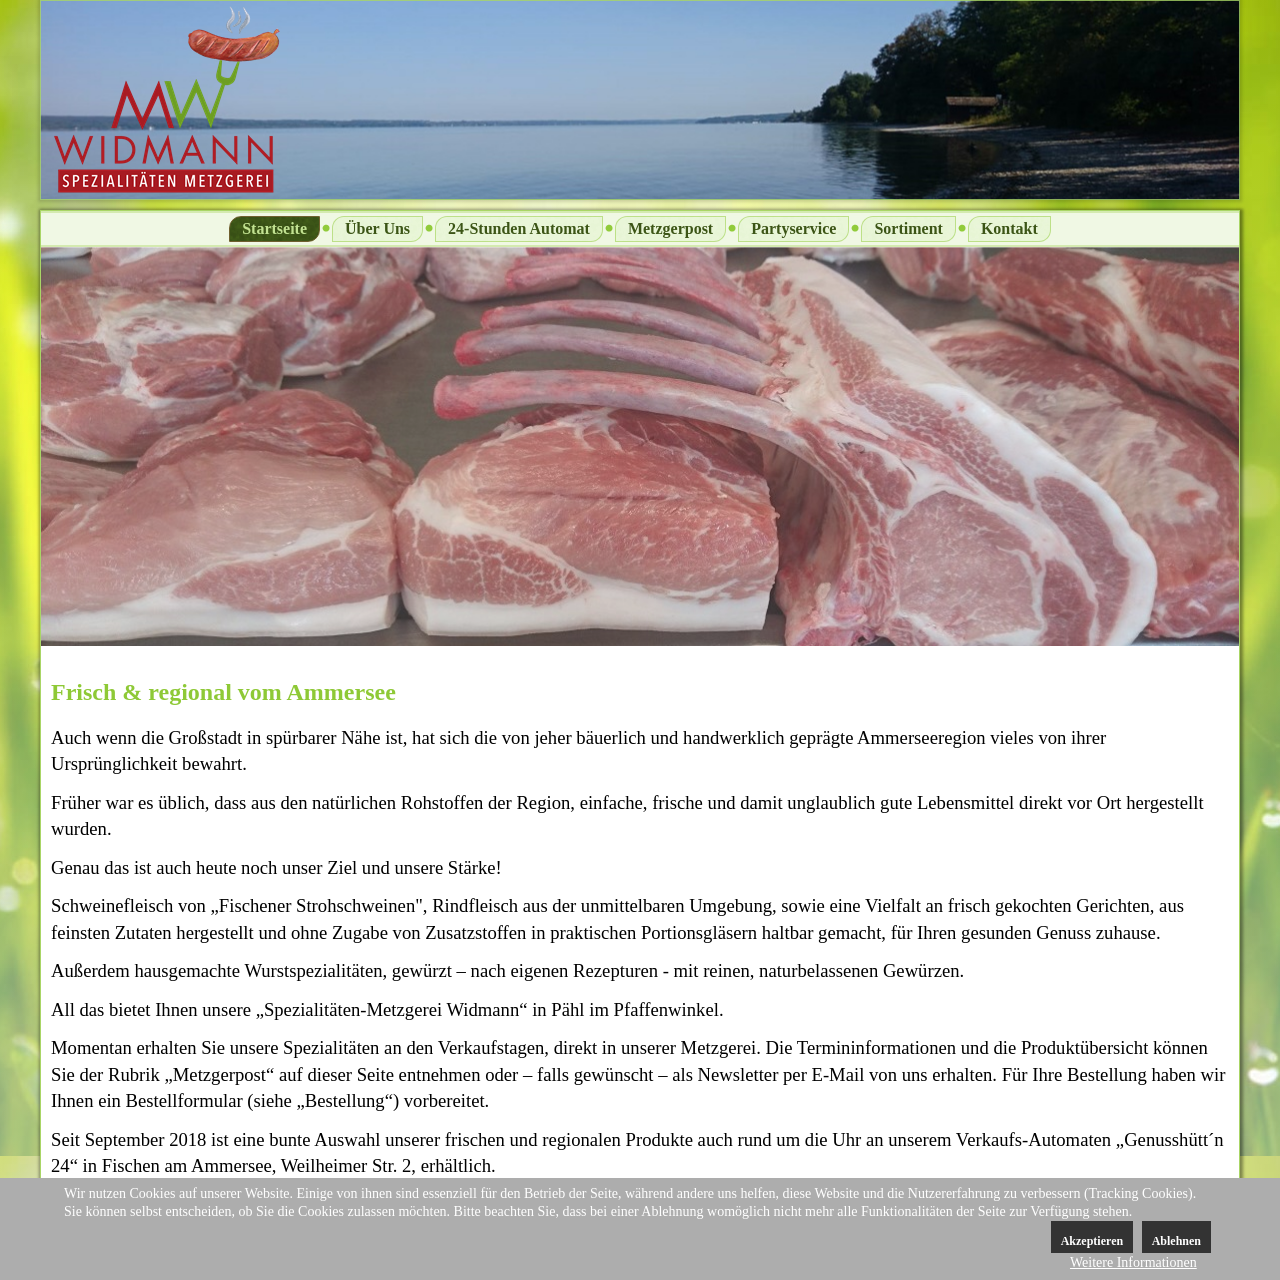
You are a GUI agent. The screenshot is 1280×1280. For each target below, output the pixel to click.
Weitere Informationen (1133, 1262)
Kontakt (1009, 228)
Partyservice (793, 228)
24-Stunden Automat (519, 228)
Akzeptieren (1092, 1241)
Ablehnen (1176, 1241)
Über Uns (377, 228)
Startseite (274, 228)
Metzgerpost (670, 228)
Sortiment (908, 228)
